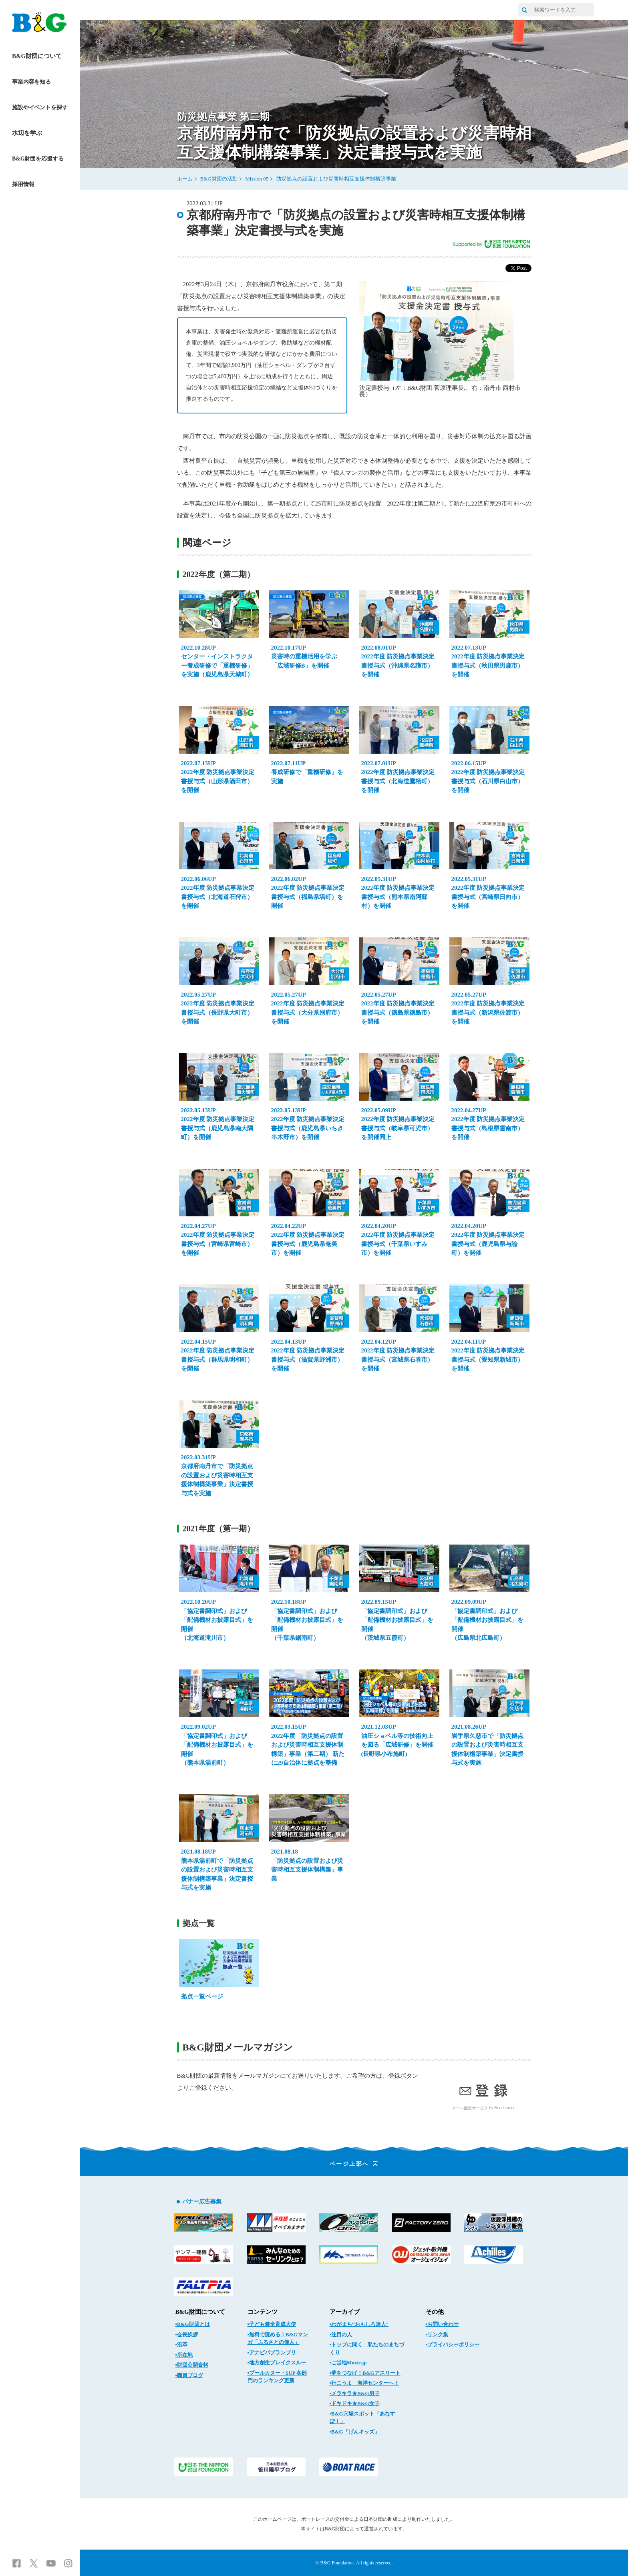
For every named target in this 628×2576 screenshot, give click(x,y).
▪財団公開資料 (192, 2365)
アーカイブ (345, 2312)
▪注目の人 (341, 2334)
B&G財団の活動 (219, 179)
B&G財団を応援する (38, 159)
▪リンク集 (437, 2334)
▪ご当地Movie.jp (348, 2362)
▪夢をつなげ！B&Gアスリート (365, 2373)
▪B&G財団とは (192, 2324)
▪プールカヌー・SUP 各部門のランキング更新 (277, 2377)
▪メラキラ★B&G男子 (355, 2393)
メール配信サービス (470, 2108)
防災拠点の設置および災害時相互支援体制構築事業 (336, 179)
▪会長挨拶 (186, 2334)
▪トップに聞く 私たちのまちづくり (367, 2348)
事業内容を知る (31, 82)
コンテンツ (263, 2312)
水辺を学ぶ (27, 133)
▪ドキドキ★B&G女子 (355, 2403)
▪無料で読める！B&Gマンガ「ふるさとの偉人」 (278, 2338)
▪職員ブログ (189, 2375)
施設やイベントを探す (40, 107)
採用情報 (23, 184)
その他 (435, 2312)
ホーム (185, 179)
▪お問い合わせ (442, 2324)
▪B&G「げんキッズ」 (355, 2432)
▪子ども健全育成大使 (272, 2324)
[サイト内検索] (524, 9)
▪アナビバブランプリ (272, 2352)
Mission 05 (256, 179)
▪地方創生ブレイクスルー (277, 2362)
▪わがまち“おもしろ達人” (359, 2324)
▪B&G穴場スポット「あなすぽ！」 (362, 2418)
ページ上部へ (354, 2164)
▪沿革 (181, 2344)
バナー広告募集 (201, 2202)
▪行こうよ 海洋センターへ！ (364, 2383)
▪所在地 (184, 2355)
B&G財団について (37, 56)
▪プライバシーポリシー (453, 2344)
